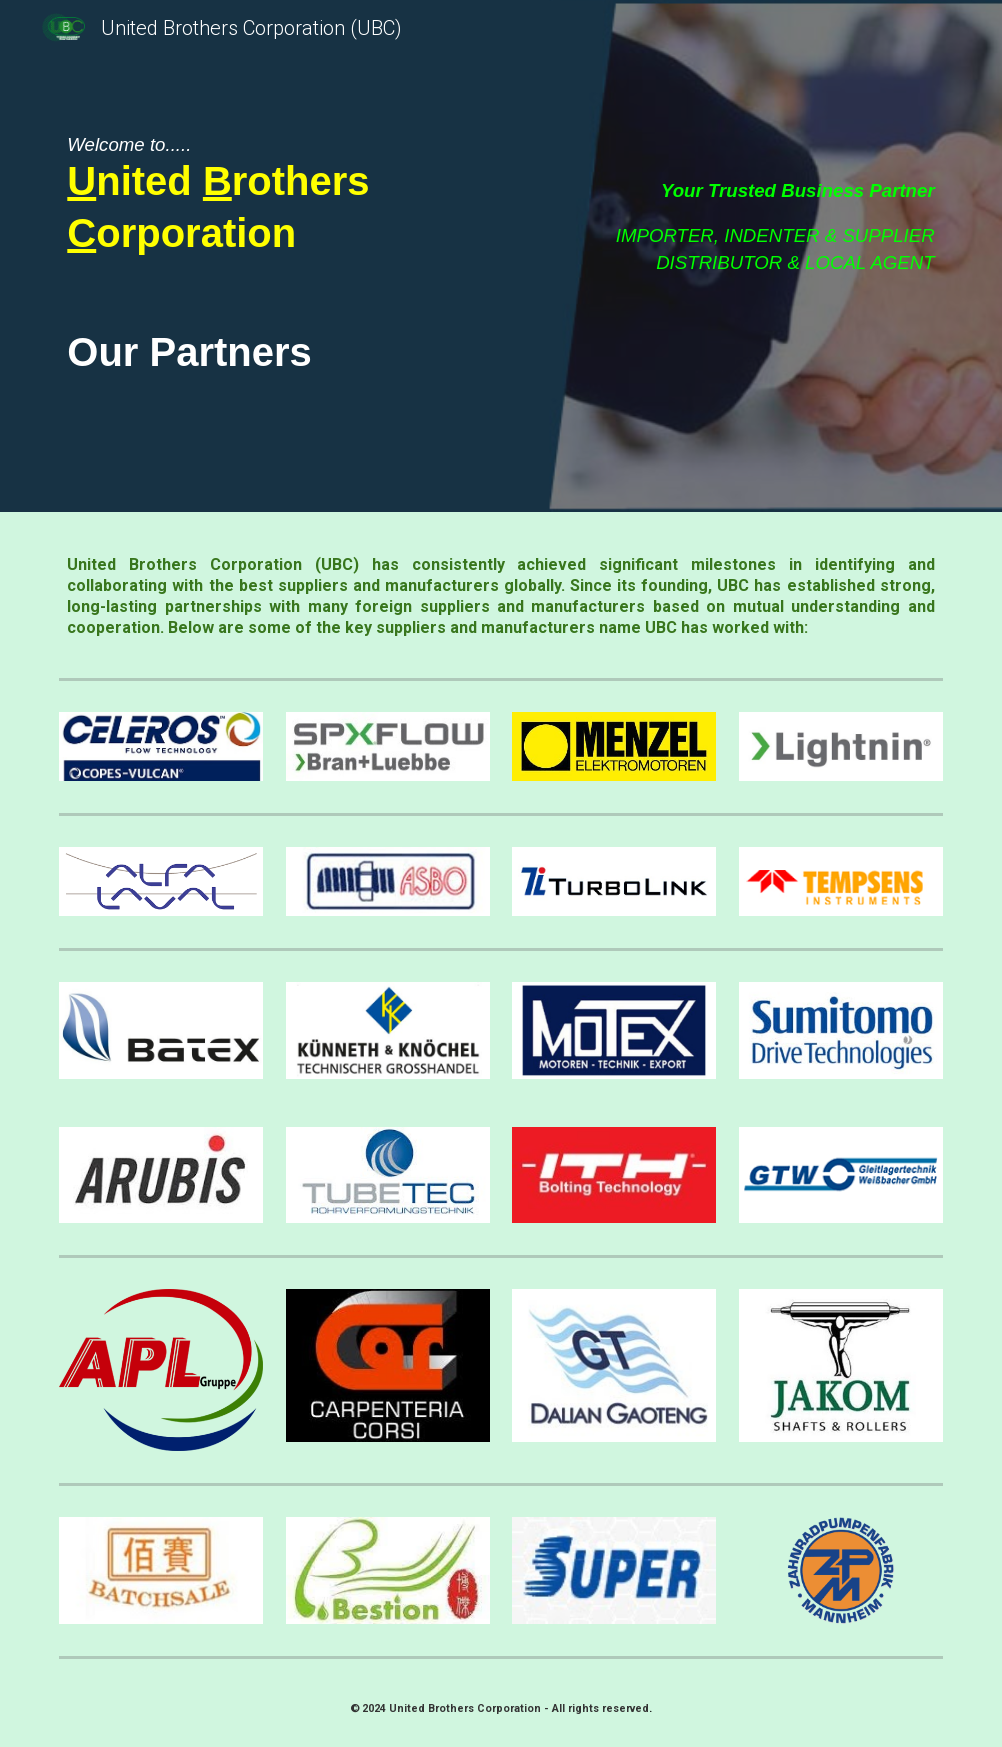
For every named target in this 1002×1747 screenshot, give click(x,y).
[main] (236, 197)
